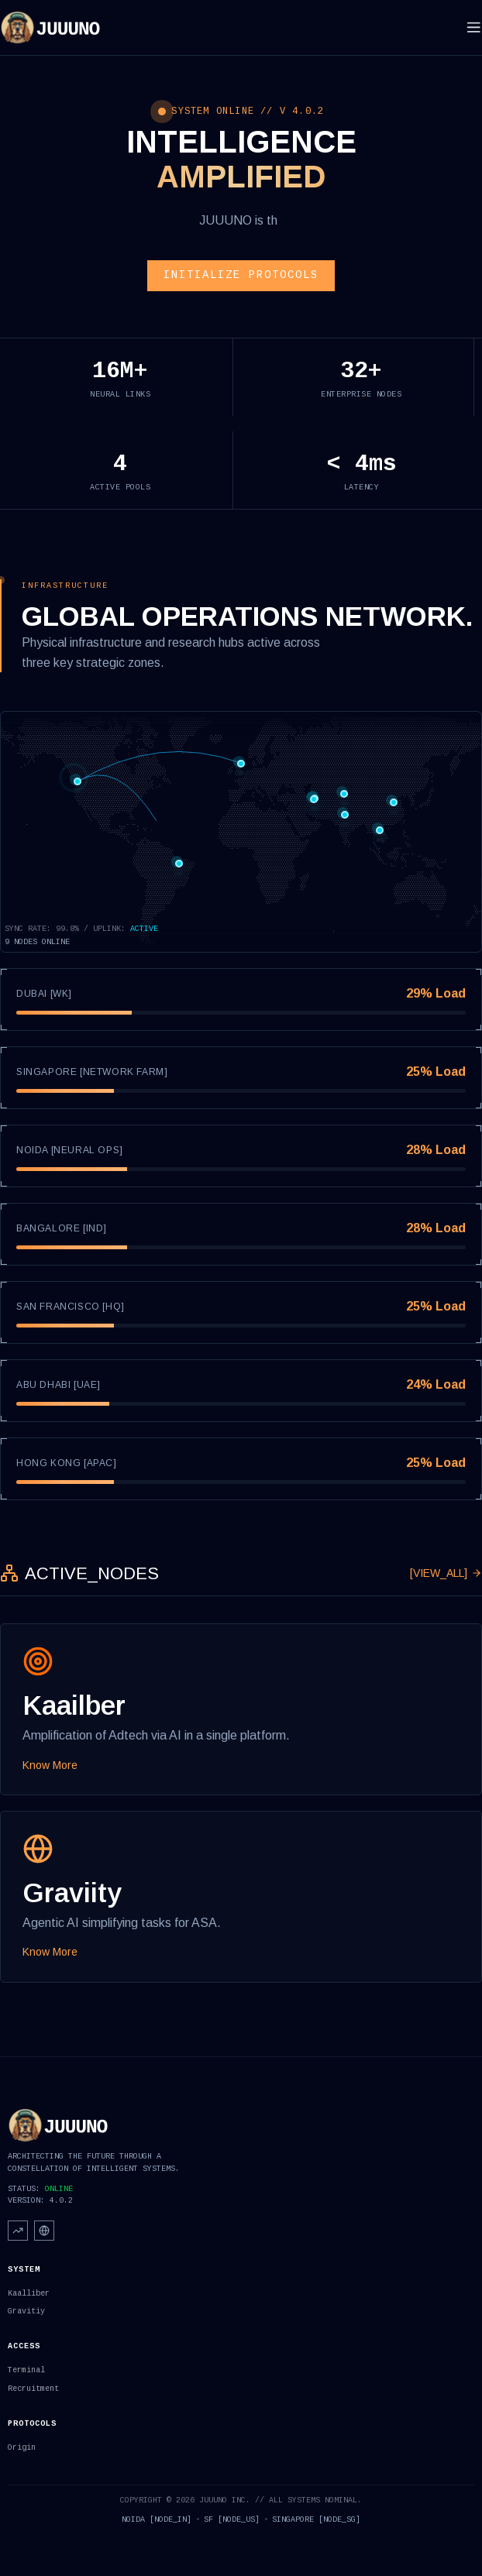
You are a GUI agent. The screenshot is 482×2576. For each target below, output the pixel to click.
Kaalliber (29, 2293)
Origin (22, 2448)
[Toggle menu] (474, 27)
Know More (49, 1765)
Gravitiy (26, 2311)
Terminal (26, 2370)
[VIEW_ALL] (446, 1573)
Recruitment (33, 2389)
